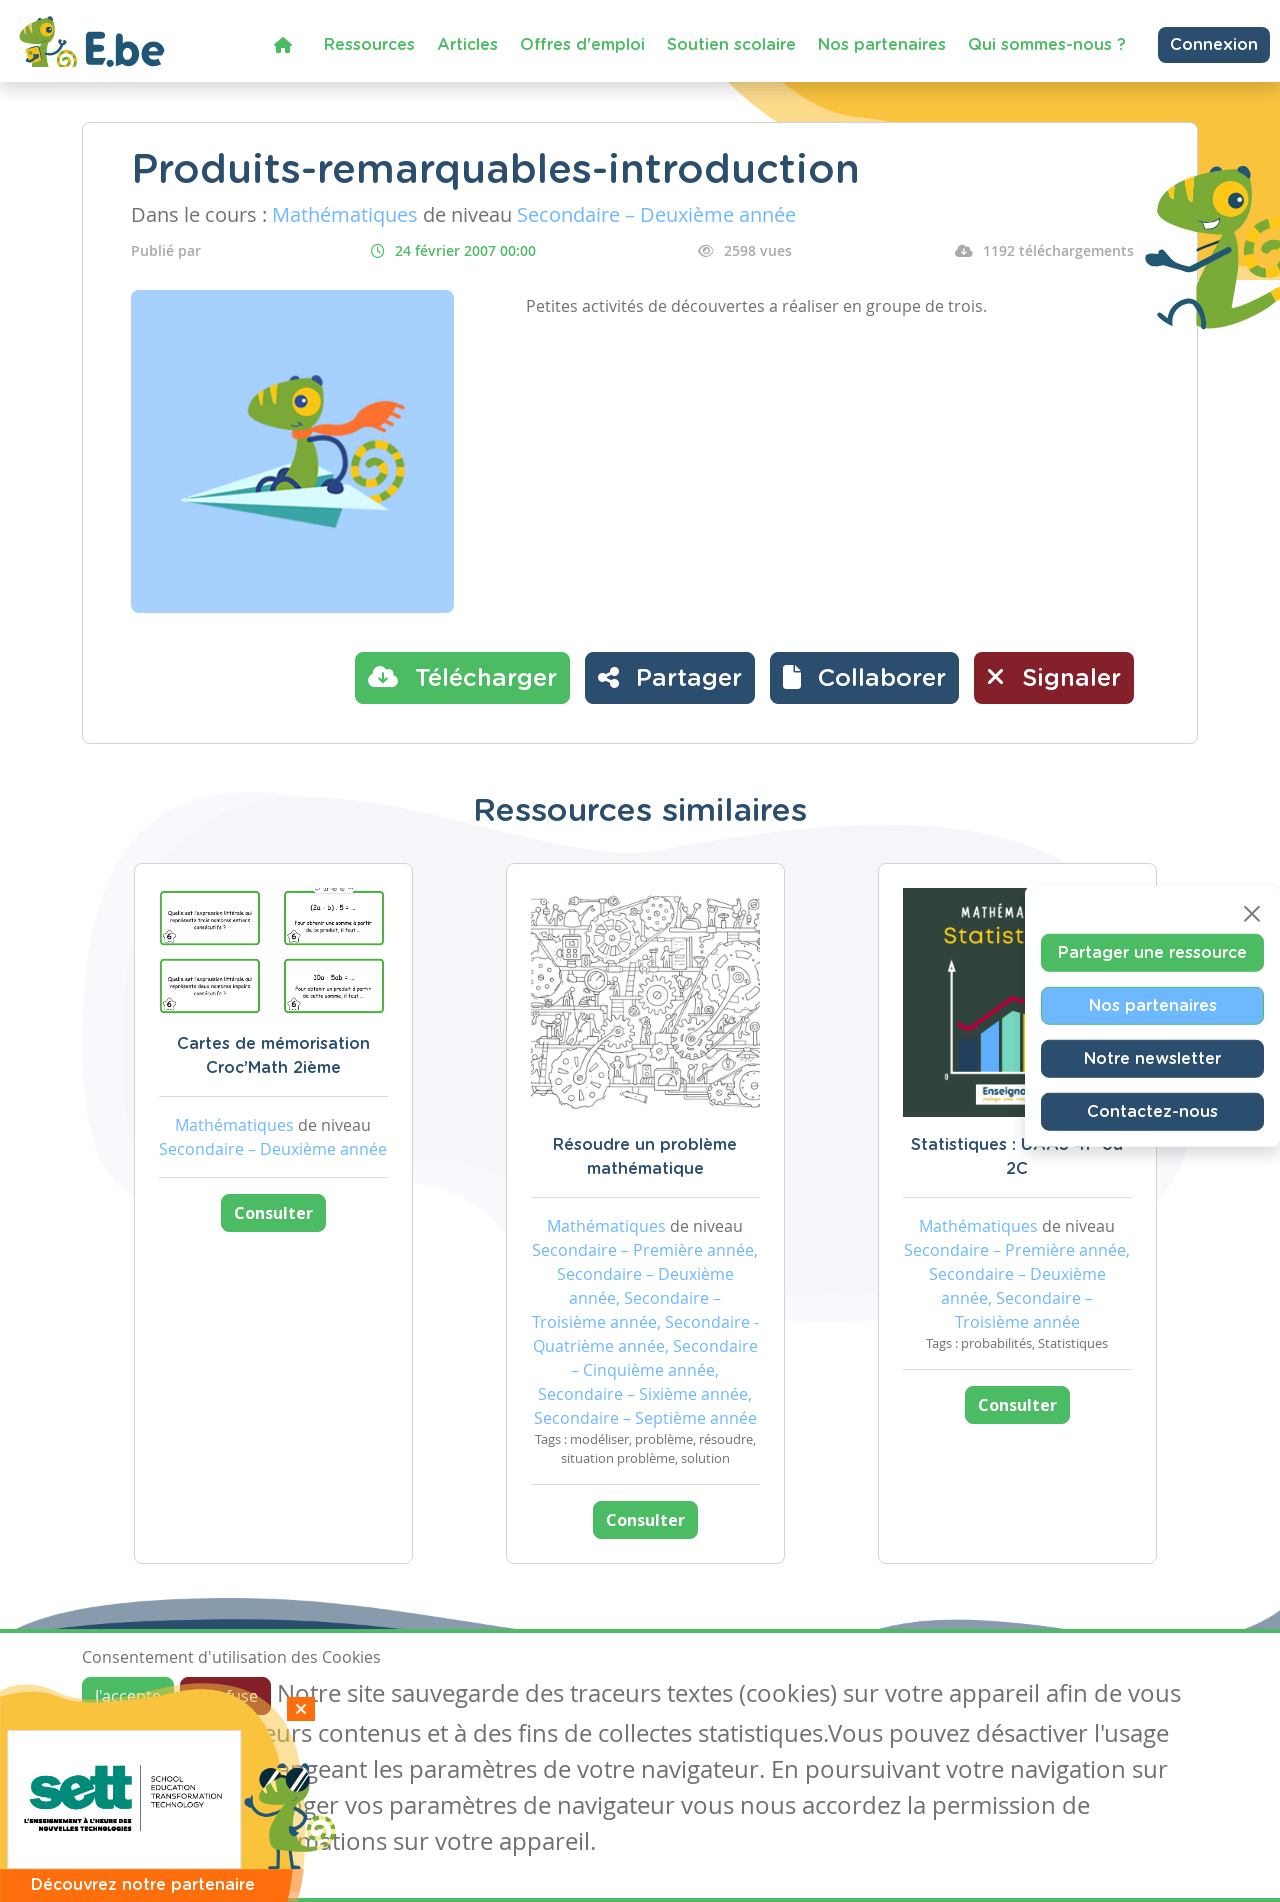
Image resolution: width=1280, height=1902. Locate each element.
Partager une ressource (1152, 953)
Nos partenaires (882, 45)
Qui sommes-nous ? (1047, 45)
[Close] (1252, 914)
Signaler (1054, 677)
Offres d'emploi (582, 45)
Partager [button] (670, 677)
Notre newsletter (1152, 1059)
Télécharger (462, 677)
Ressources (369, 45)
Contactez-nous (1152, 1112)
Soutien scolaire (731, 45)
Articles (467, 45)
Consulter (273, 1213)
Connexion (1214, 45)
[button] (864, 678)
